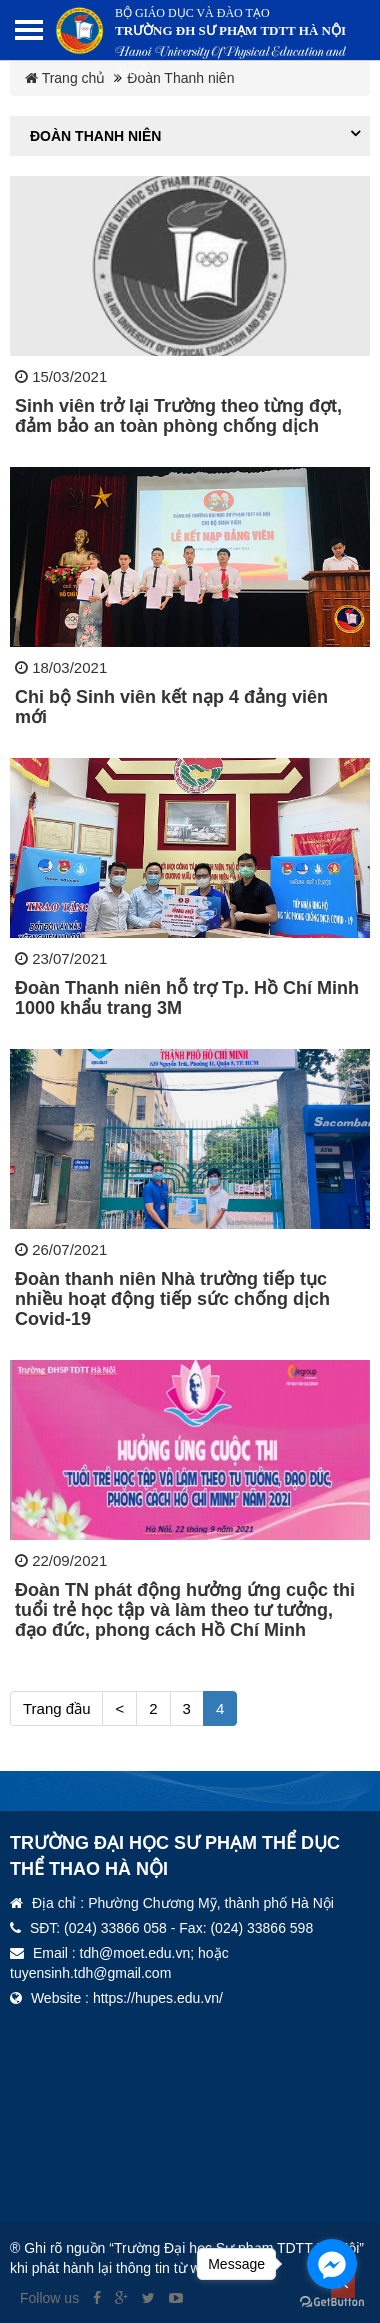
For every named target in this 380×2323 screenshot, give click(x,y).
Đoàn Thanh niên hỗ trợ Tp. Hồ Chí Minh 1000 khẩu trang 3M (187, 998)
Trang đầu (56, 1708)
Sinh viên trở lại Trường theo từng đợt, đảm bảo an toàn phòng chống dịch (178, 416)
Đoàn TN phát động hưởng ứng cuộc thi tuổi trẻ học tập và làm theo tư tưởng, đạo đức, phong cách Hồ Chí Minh (185, 1610)
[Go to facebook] (332, 2264)
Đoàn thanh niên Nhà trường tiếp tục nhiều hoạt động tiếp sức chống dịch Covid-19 (172, 1299)
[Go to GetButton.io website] (332, 2302)
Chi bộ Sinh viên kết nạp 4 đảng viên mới (171, 707)
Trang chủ (65, 78)
